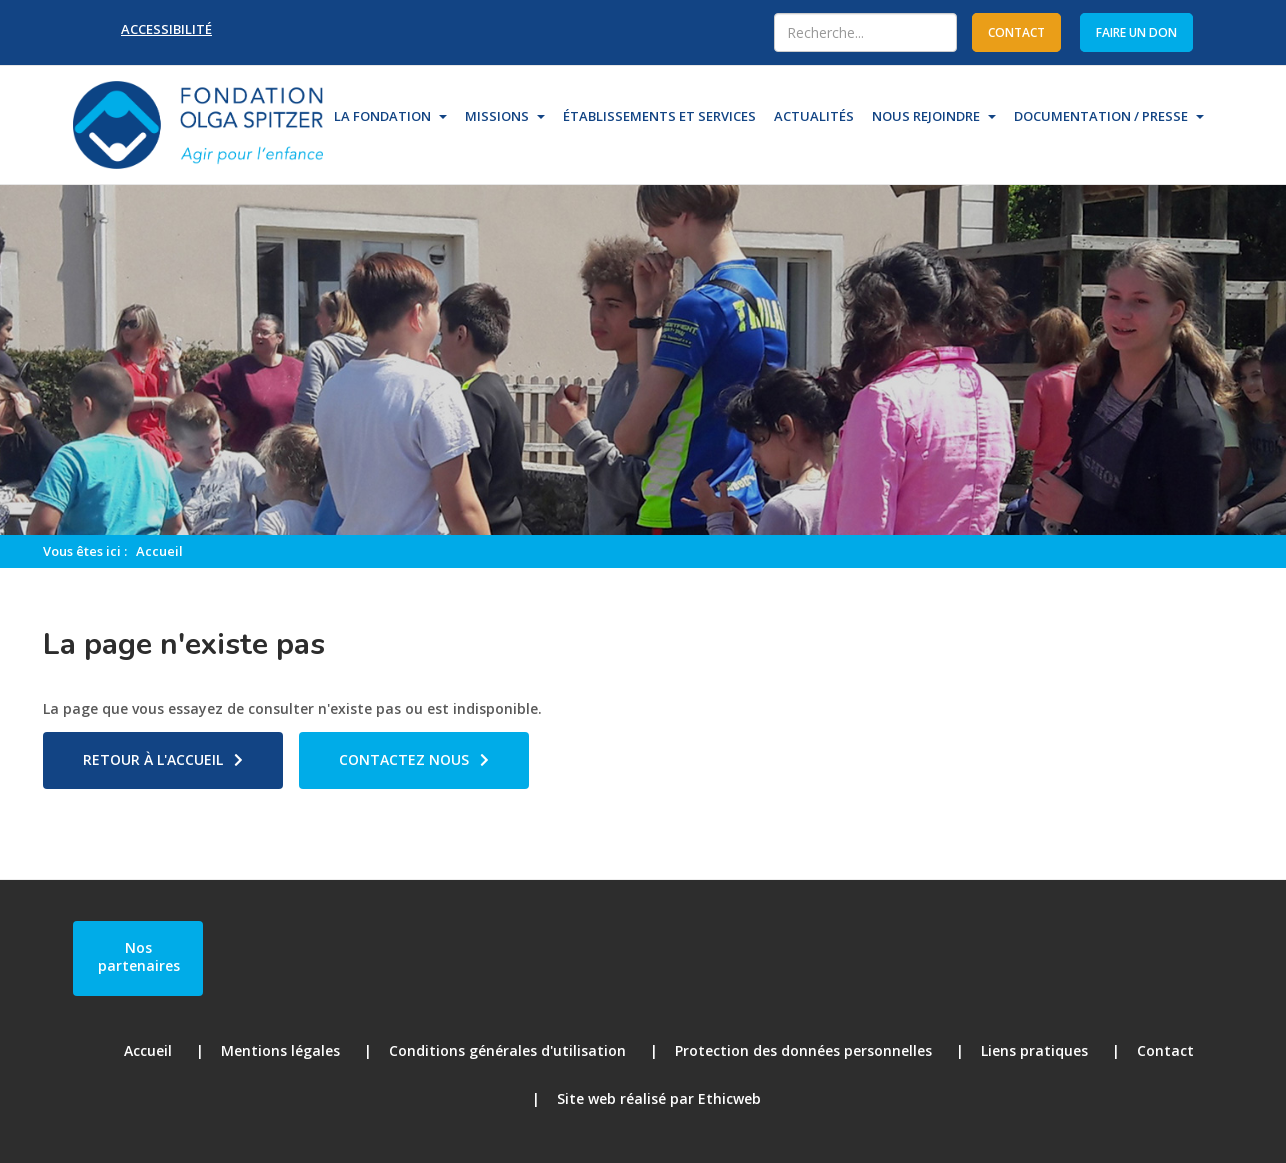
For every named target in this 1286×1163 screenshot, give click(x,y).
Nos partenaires (139, 956)
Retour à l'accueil (153, 759)
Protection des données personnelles (803, 1050)
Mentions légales (280, 1050)
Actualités (814, 116)
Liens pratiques (1034, 1050)
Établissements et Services (659, 116)
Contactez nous (404, 759)
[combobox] (865, 32)
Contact (1165, 1050)
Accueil (159, 551)
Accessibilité (166, 29)
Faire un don (1136, 32)
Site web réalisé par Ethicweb (659, 1098)
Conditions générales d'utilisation (507, 1050)
